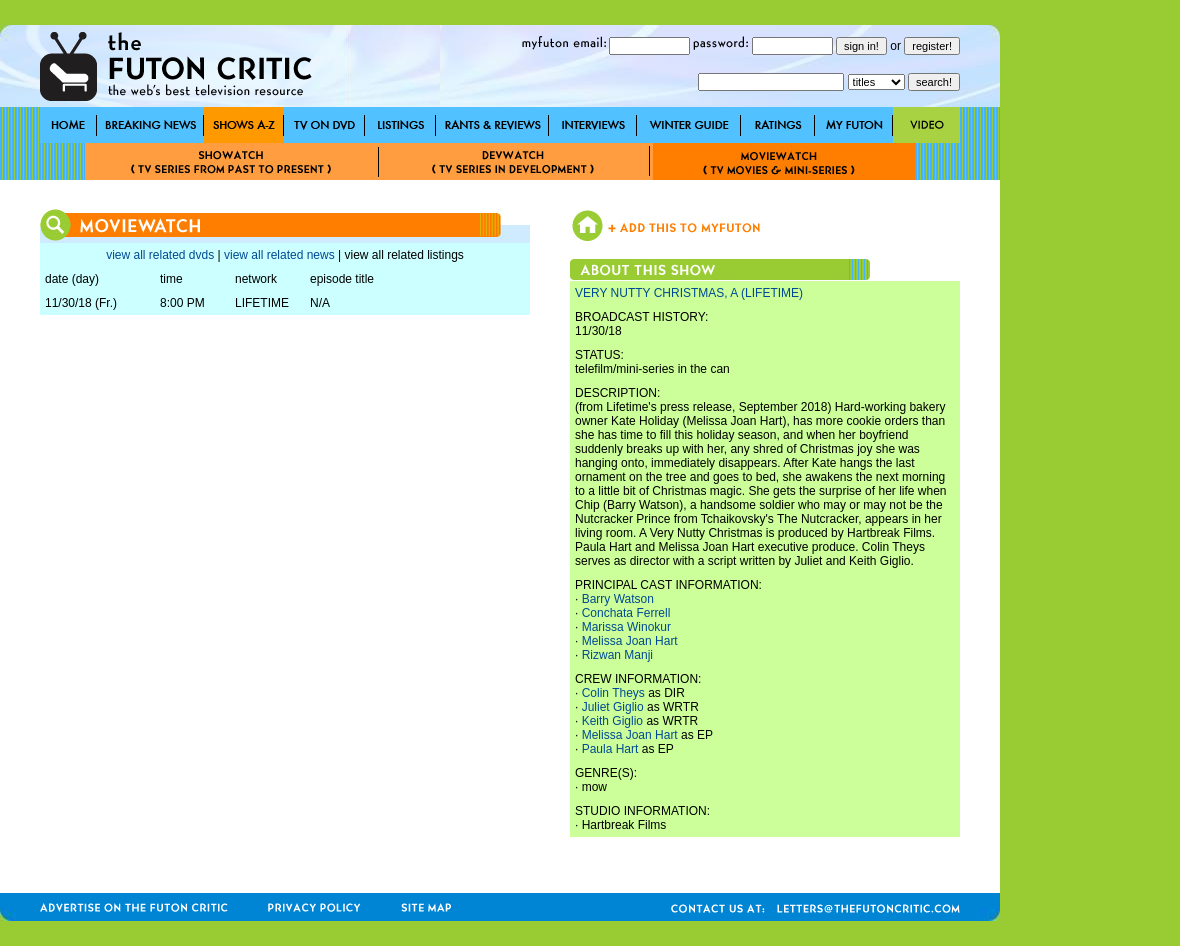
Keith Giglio (612, 721)
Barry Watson (618, 599)
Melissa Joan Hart (630, 641)
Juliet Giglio (613, 707)
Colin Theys (613, 693)
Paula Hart (610, 749)
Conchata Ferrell (626, 613)
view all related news (279, 255)
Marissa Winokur (626, 627)
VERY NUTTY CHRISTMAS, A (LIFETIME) (689, 293)
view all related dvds (160, 255)
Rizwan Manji (617, 655)
